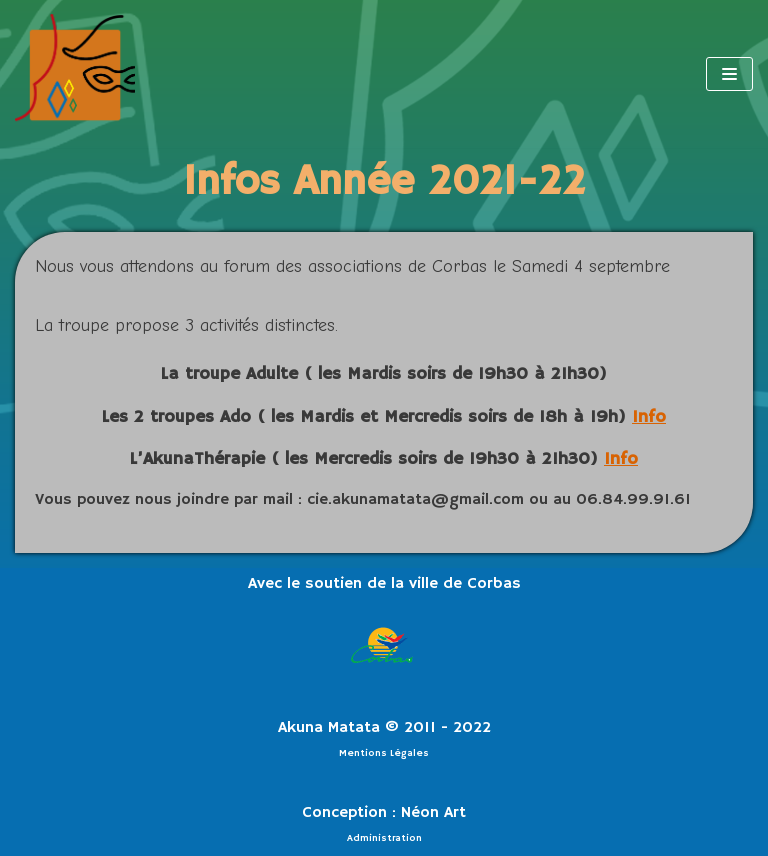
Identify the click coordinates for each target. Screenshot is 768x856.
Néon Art (433, 813)
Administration (384, 838)
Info (649, 417)
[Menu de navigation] (729, 74)
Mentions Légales (384, 753)
